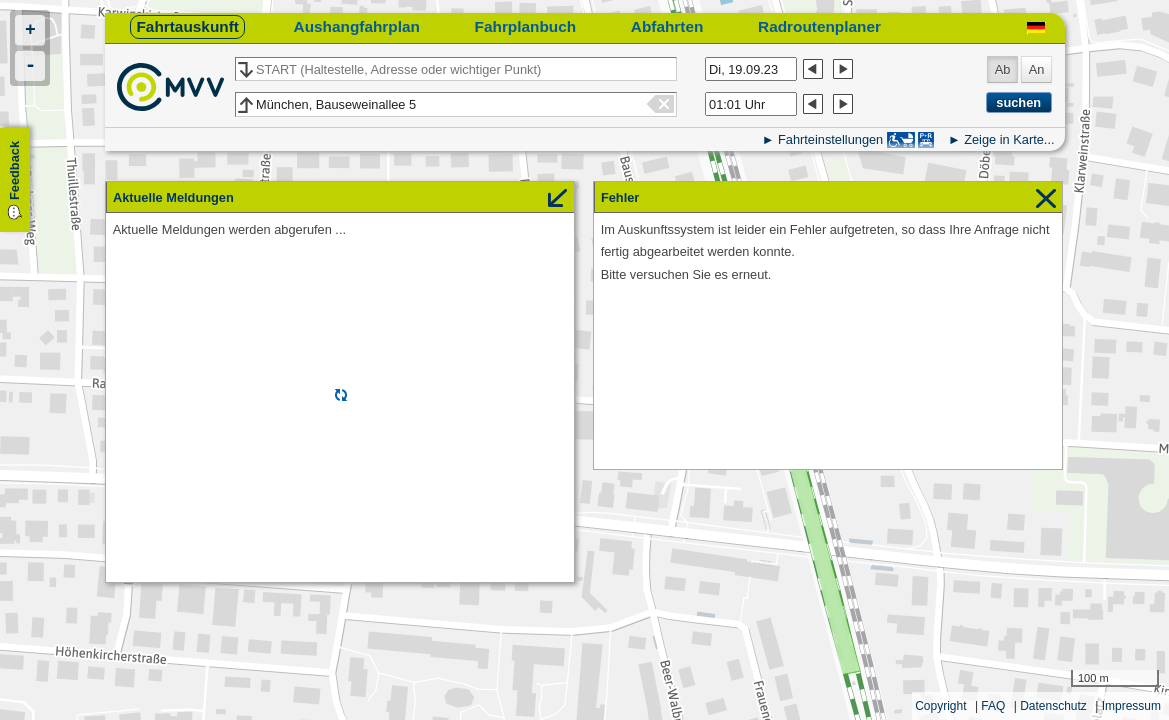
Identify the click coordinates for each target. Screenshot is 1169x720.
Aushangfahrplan (357, 26)
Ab (1003, 69)
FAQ (993, 706)
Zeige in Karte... (1009, 139)
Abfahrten (667, 26)
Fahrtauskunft (187, 26)
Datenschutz (1053, 706)
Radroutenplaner (819, 26)
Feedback (14, 170)
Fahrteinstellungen (830, 139)
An (1037, 69)
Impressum (1131, 706)
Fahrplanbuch (526, 26)
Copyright (940, 706)
